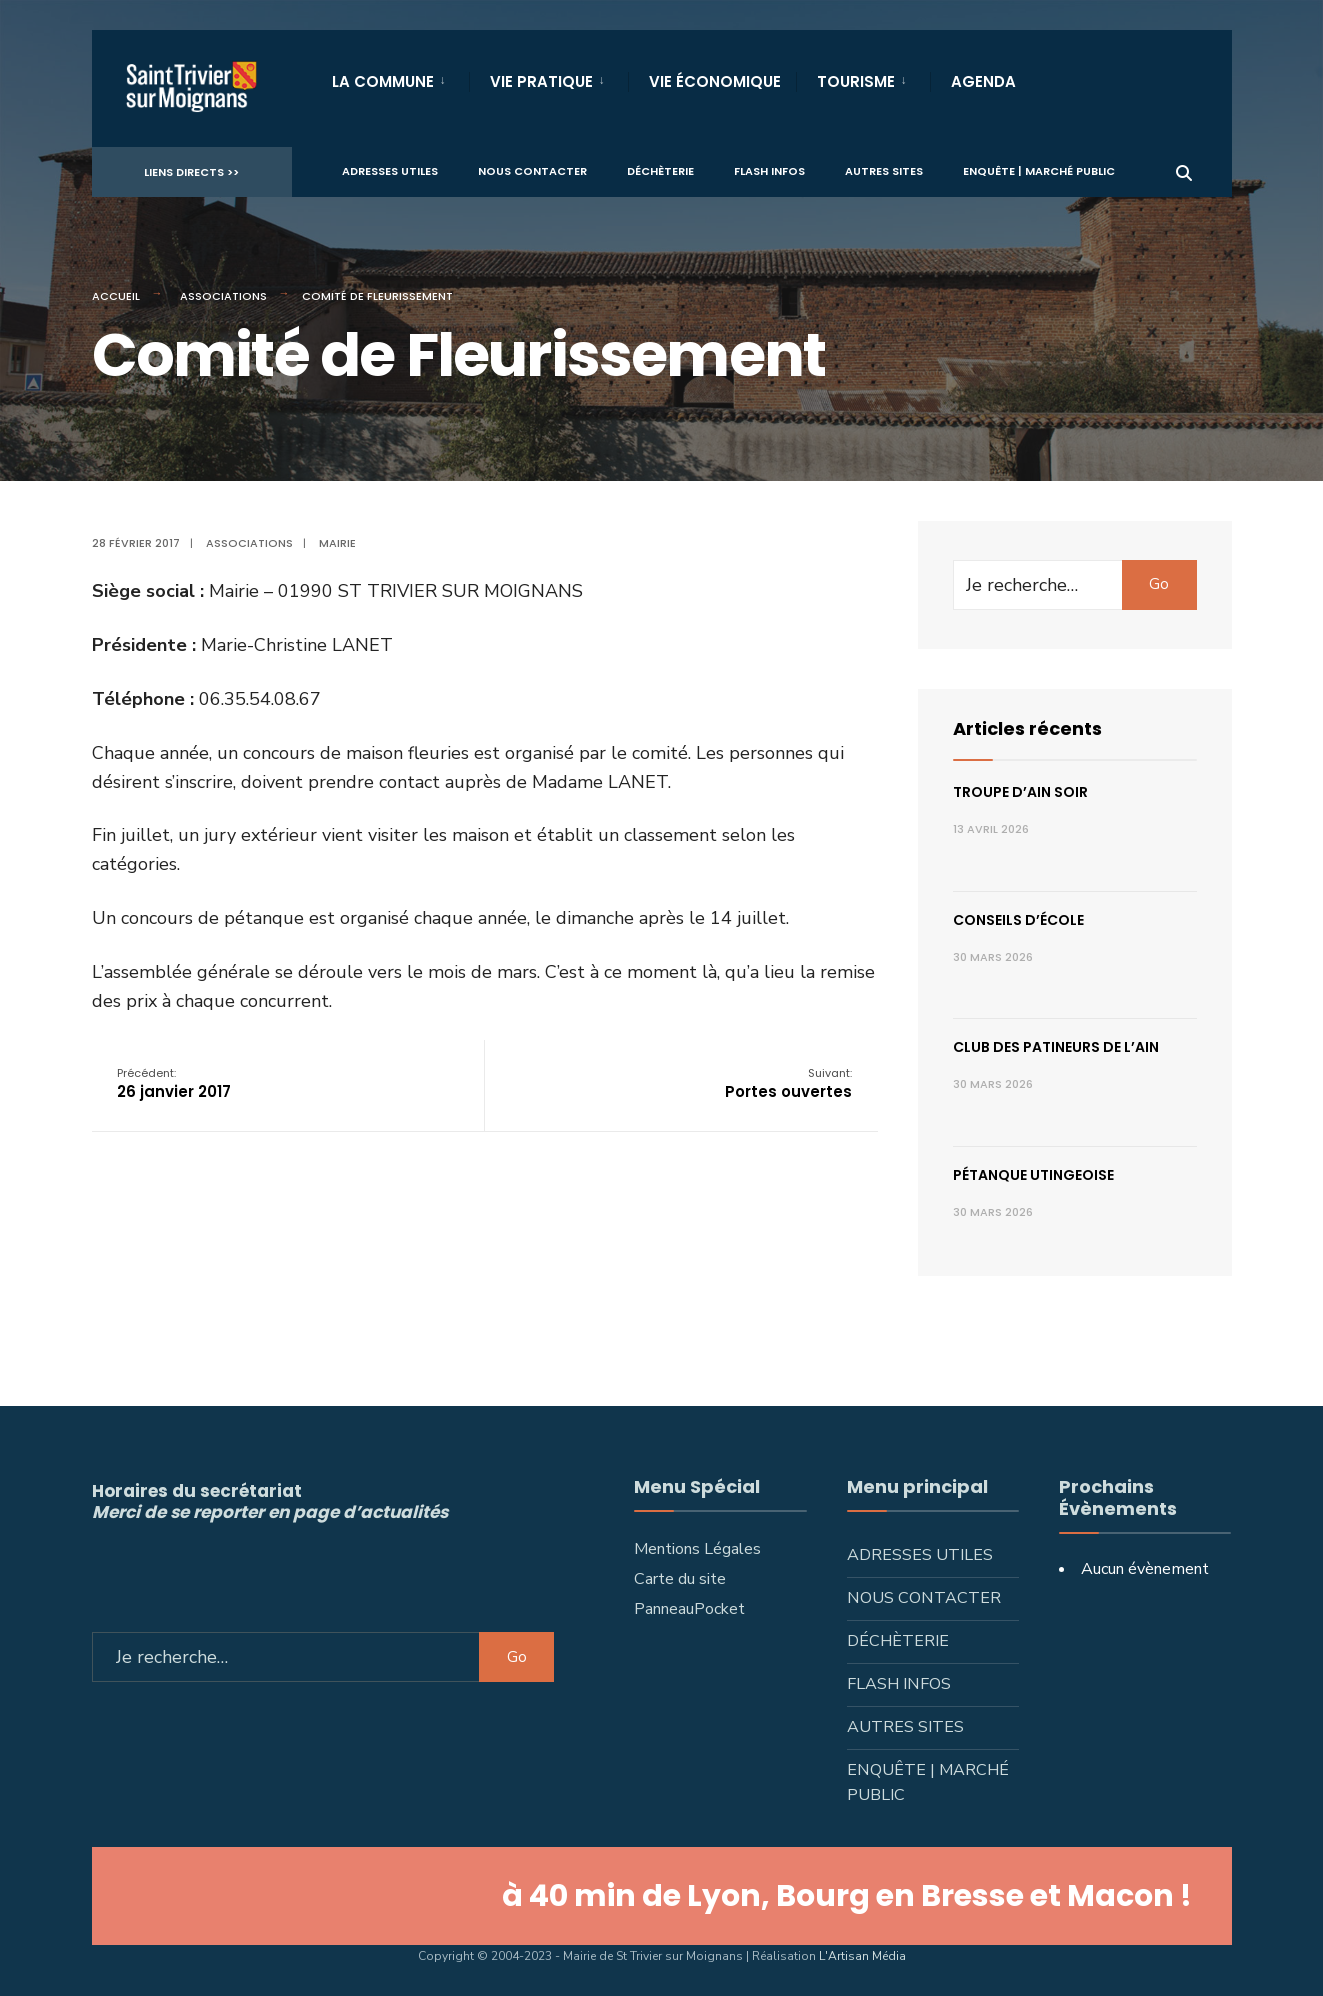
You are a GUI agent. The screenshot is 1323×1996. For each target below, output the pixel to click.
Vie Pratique (541, 81)
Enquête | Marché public (1039, 171)
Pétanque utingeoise (1033, 1175)
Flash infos (769, 171)
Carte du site (680, 1579)
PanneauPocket (689, 1609)
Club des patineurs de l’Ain (1056, 1047)
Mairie (337, 543)
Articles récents (1027, 728)
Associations (223, 296)
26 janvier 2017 (174, 1083)
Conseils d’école (1018, 920)
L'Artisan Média (862, 1956)
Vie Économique (715, 81)
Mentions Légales (697, 1549)
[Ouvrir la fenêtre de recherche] (1184, 170)
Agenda (983, 81)
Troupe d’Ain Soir (1020, 792)
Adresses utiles (390, 171)
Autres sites (884, 171)
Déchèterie (660, 171)
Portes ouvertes (788, 1083)
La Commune (383, 81)
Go (1159, 584)
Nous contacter (532, 171)
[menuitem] (400, 78)
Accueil (116, 296)
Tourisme (856, 81)
